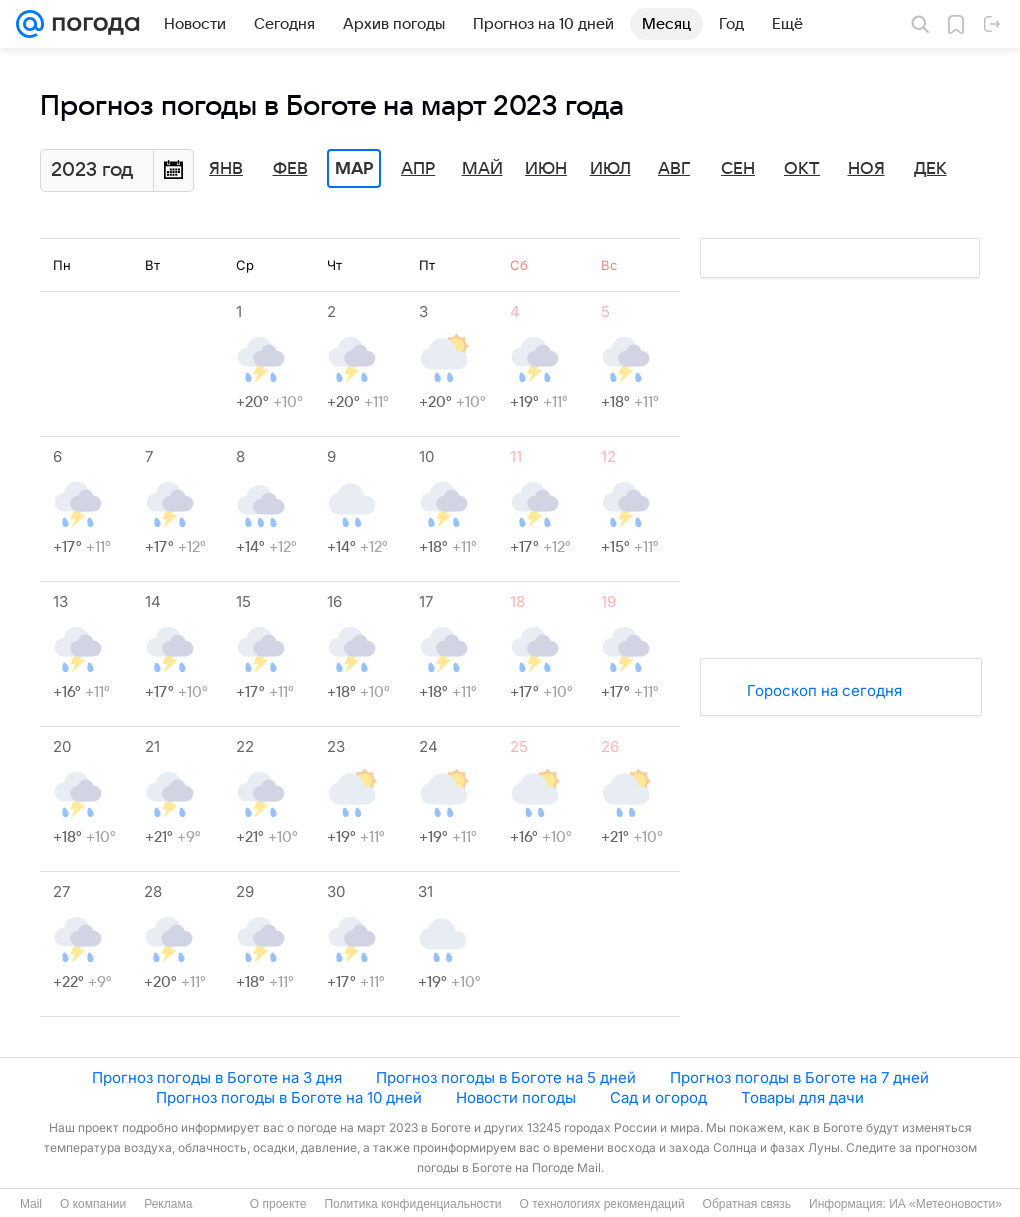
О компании (93, 1204)
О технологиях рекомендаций (601, 1204)
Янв (226, 169)
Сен (738, 169)
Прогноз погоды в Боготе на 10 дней (289, 1097)
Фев (290, 169)
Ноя (866, 169)
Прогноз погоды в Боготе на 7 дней (799, 1077)
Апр (418, 169)
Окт (802, 169)
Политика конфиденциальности (412, 1204)
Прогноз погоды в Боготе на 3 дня (217, 1077)
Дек (930, 169)
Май (482, 169)
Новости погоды (516, 1097)
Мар (354, 169)
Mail (31, 1204)
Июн (546, 169)
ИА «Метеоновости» (945, 1204)
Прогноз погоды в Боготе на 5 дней (506, 1077)
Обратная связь (747, 1204)
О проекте (278, 1204)
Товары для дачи (802, 1097)
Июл (610, 169)
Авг (674, 169)
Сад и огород (658, 1097)
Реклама (168, 1204)
